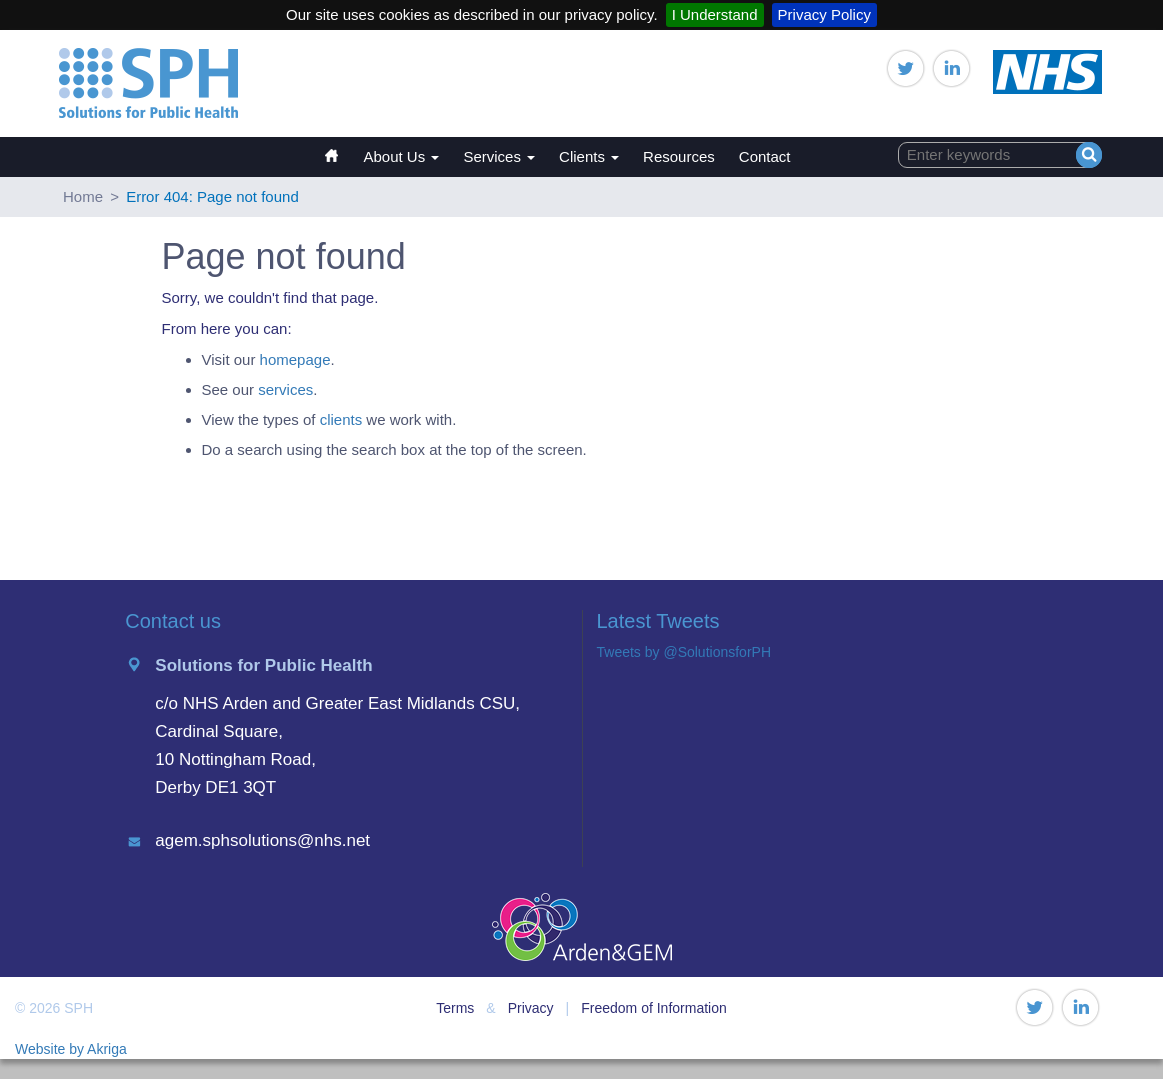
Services (499, 156)
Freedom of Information (654, 1008)
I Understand (715, 14)
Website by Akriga (71, 1049)
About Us (402, 156)
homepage (295, 359)
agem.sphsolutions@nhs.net (262, 840)
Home (342, 146)
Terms (455, 1008)
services (285, 389)
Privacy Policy (824, 14)
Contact (765, 156)
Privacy (531, 1008)
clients (341, 419)
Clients (589, 156)
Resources (679, 156)
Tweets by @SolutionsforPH (684, 652)
